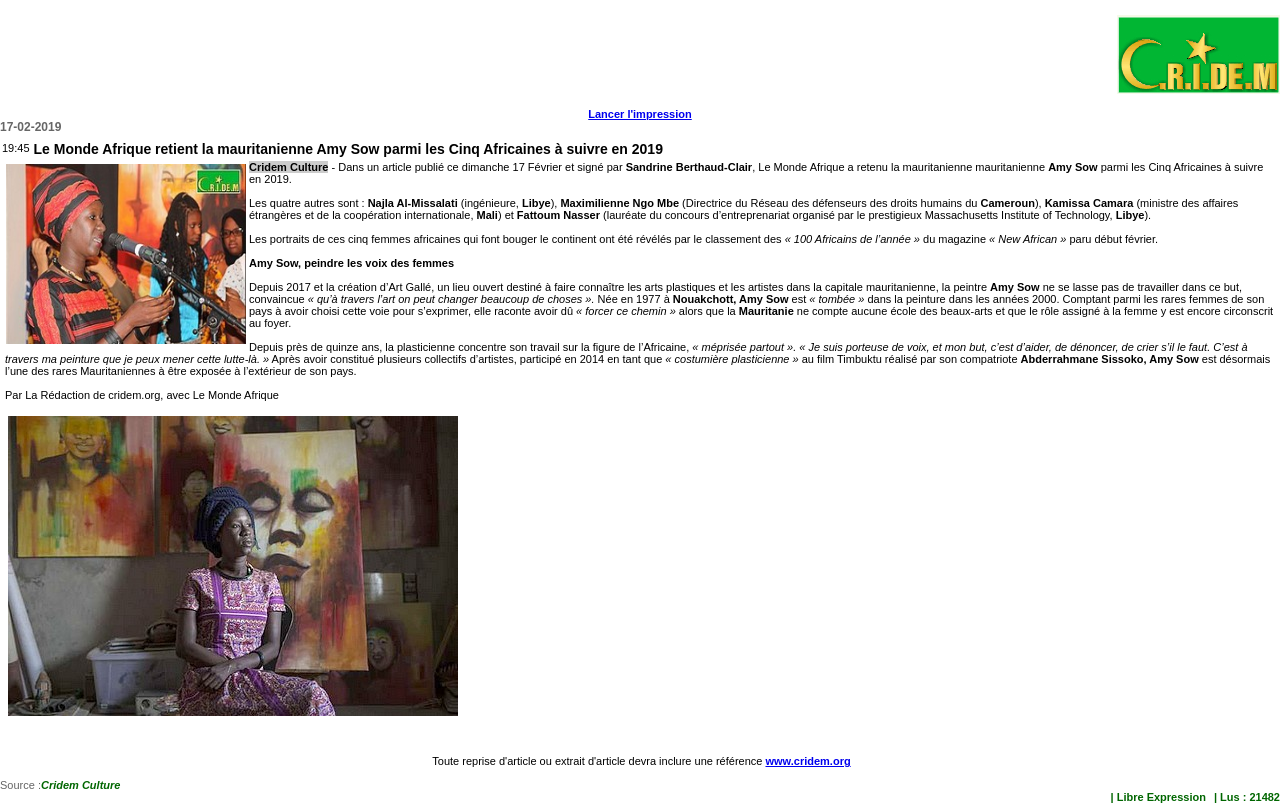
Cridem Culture (80, 785)
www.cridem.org (807, 761)
